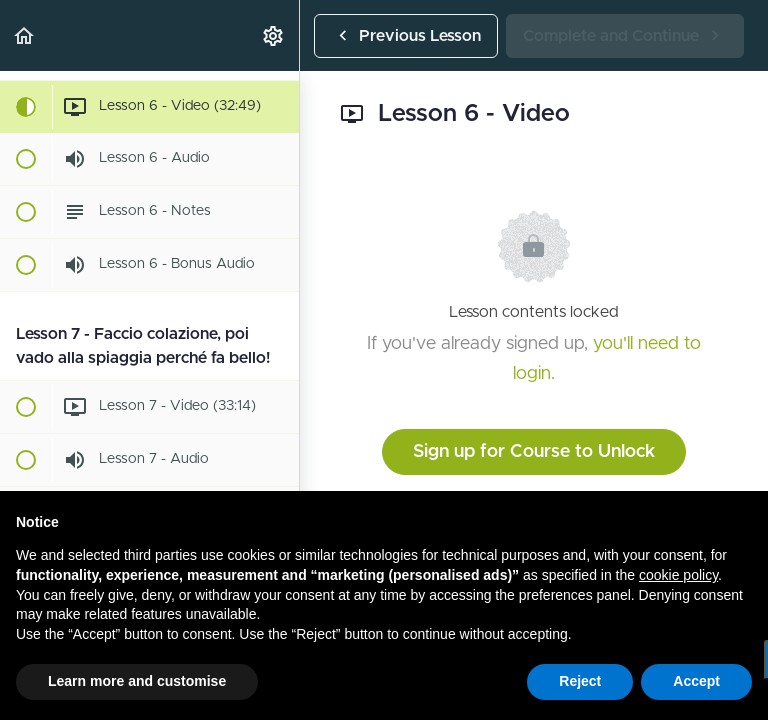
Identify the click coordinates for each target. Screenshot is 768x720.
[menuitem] (274, 35)
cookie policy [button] (678, 575)
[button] (25, 35)
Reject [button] (580, 681)
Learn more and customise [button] (137, 681)
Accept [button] (696, 681)
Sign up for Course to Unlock (534, 452)
